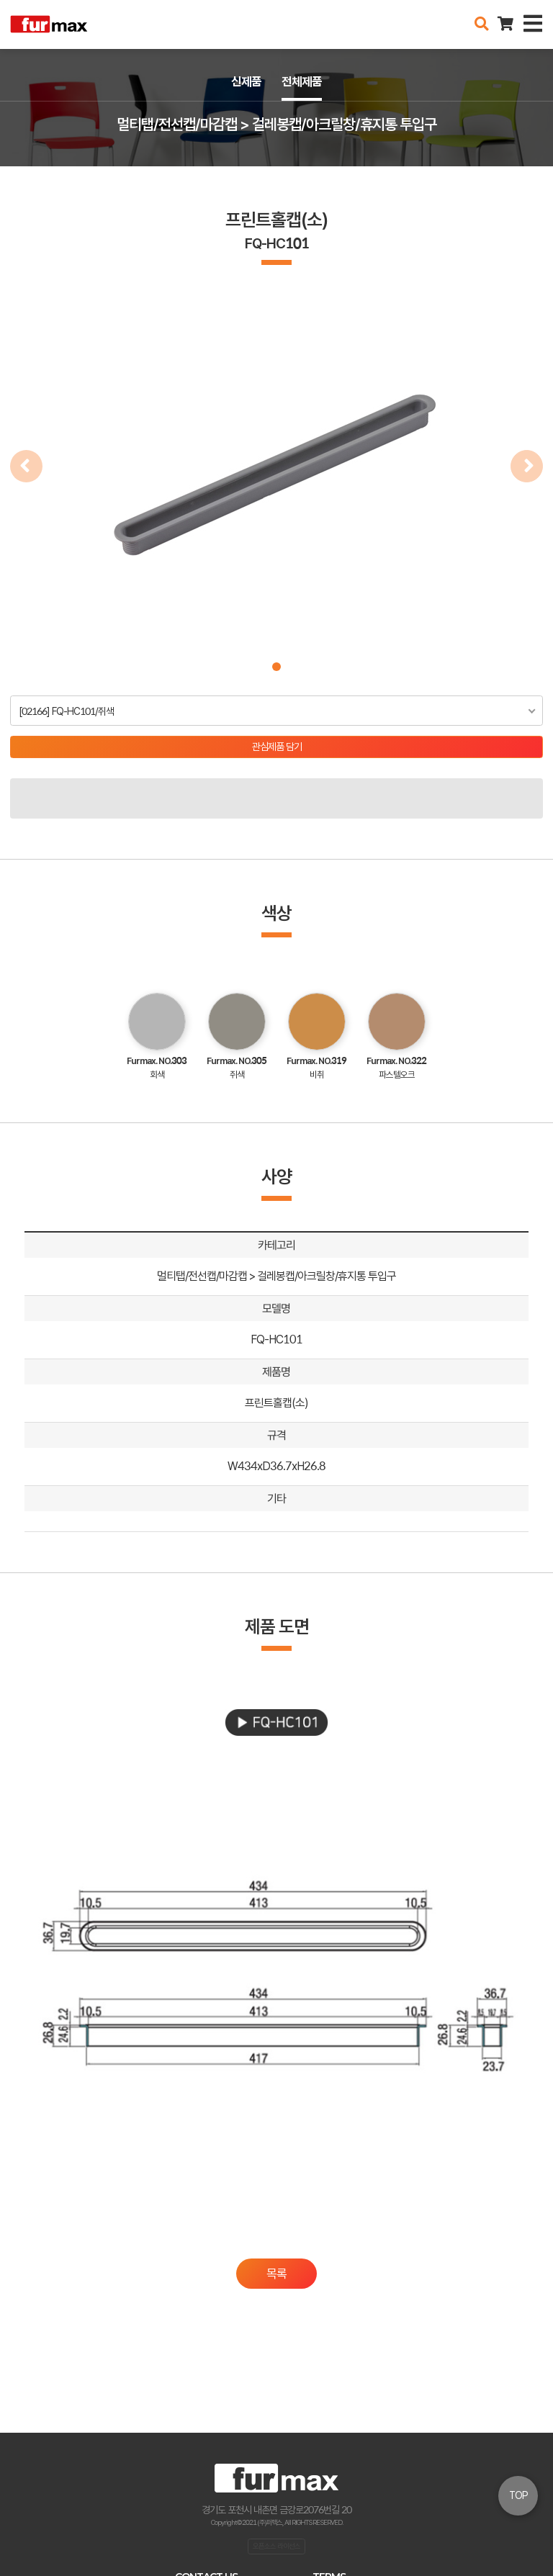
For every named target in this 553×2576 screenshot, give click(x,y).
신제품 (246, 81)
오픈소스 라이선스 (276, 2545)
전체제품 (302, 81)
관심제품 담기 (277, 746)
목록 (276, 2273)
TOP (518, 2495)
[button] (276, 666)
